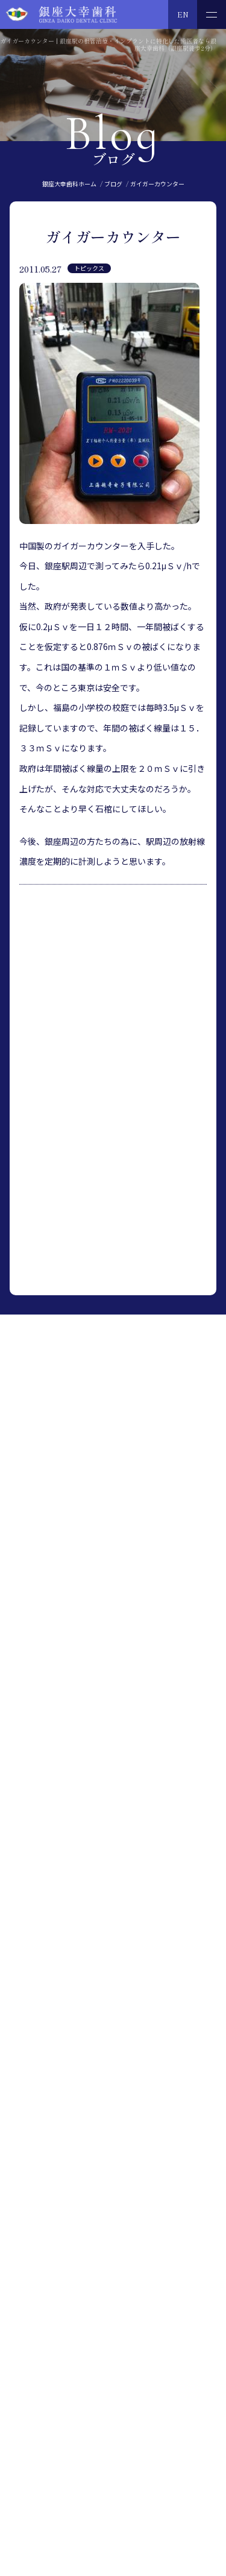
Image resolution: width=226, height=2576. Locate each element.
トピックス (89, 268)
